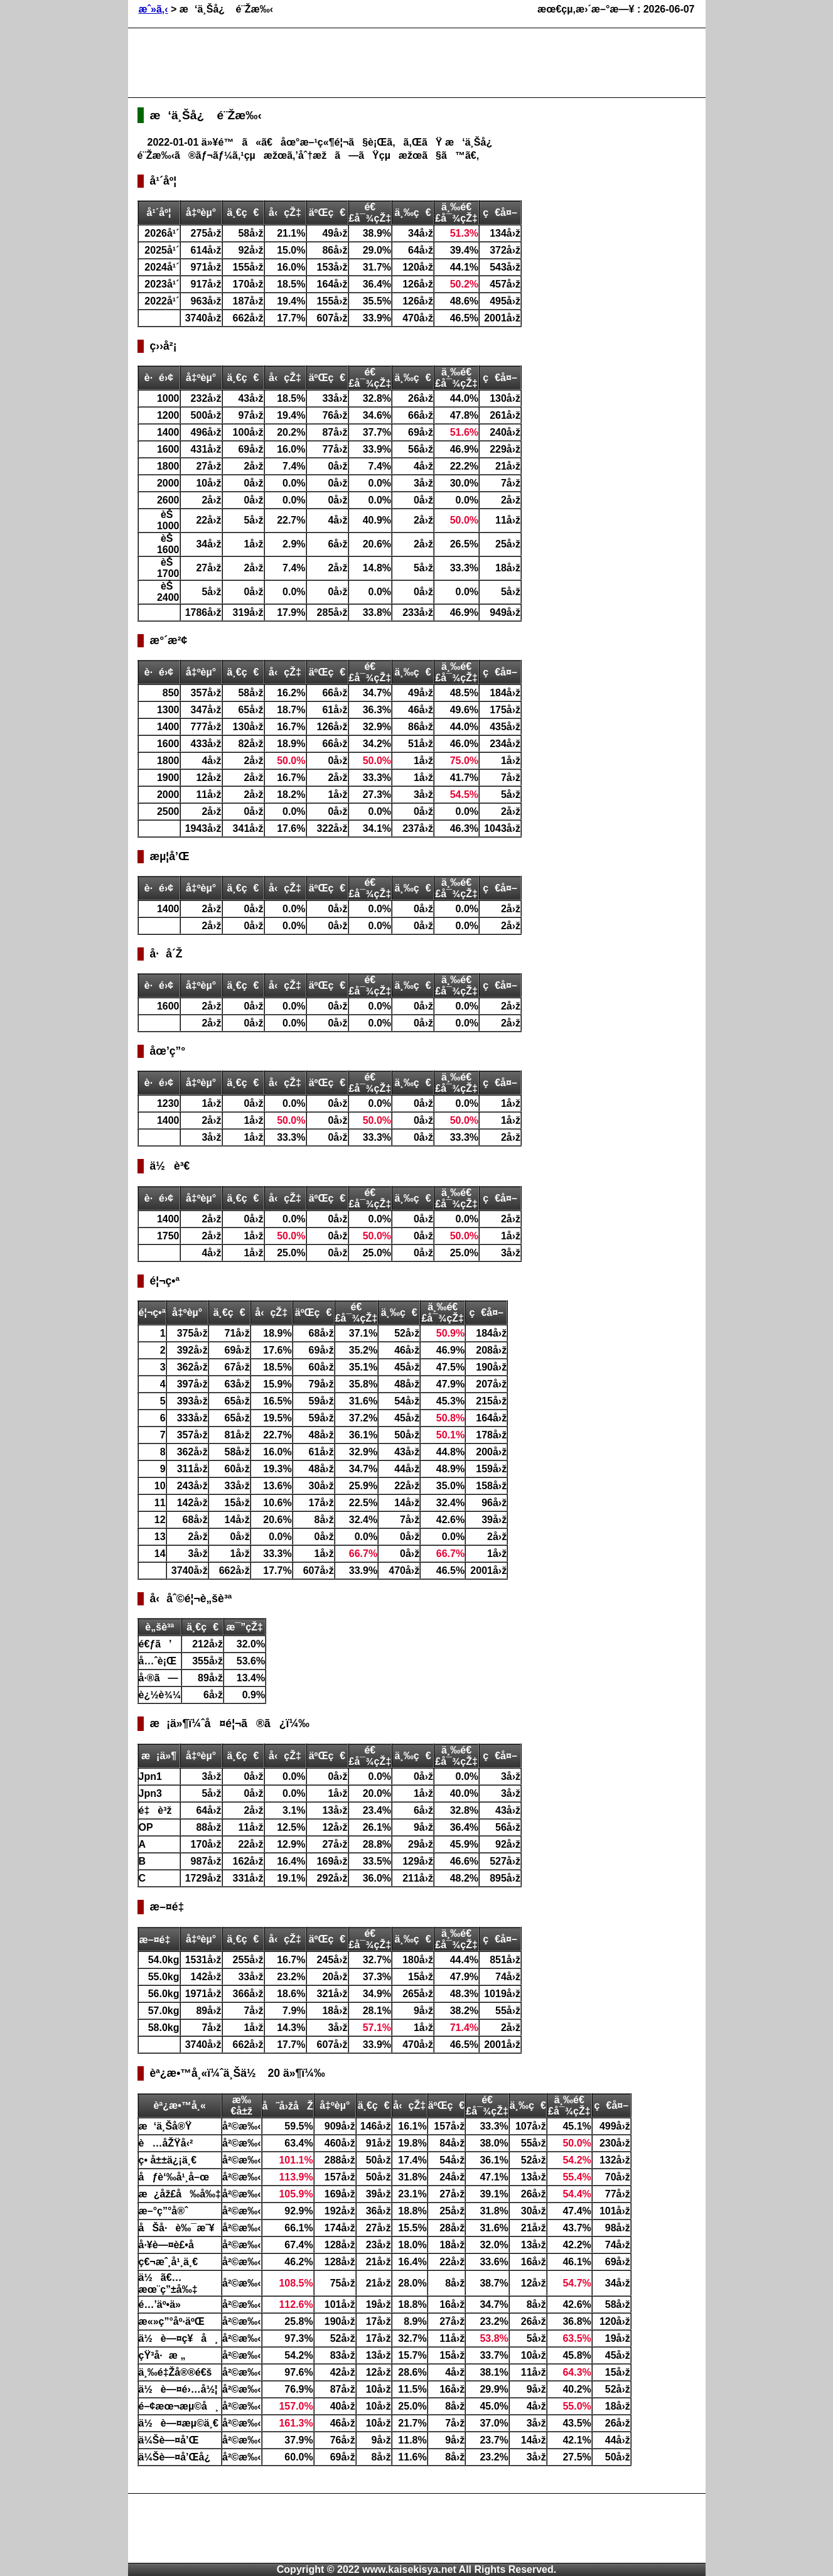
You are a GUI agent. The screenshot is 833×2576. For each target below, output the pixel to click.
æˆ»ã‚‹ (153, 9)
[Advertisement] (365, 63)
